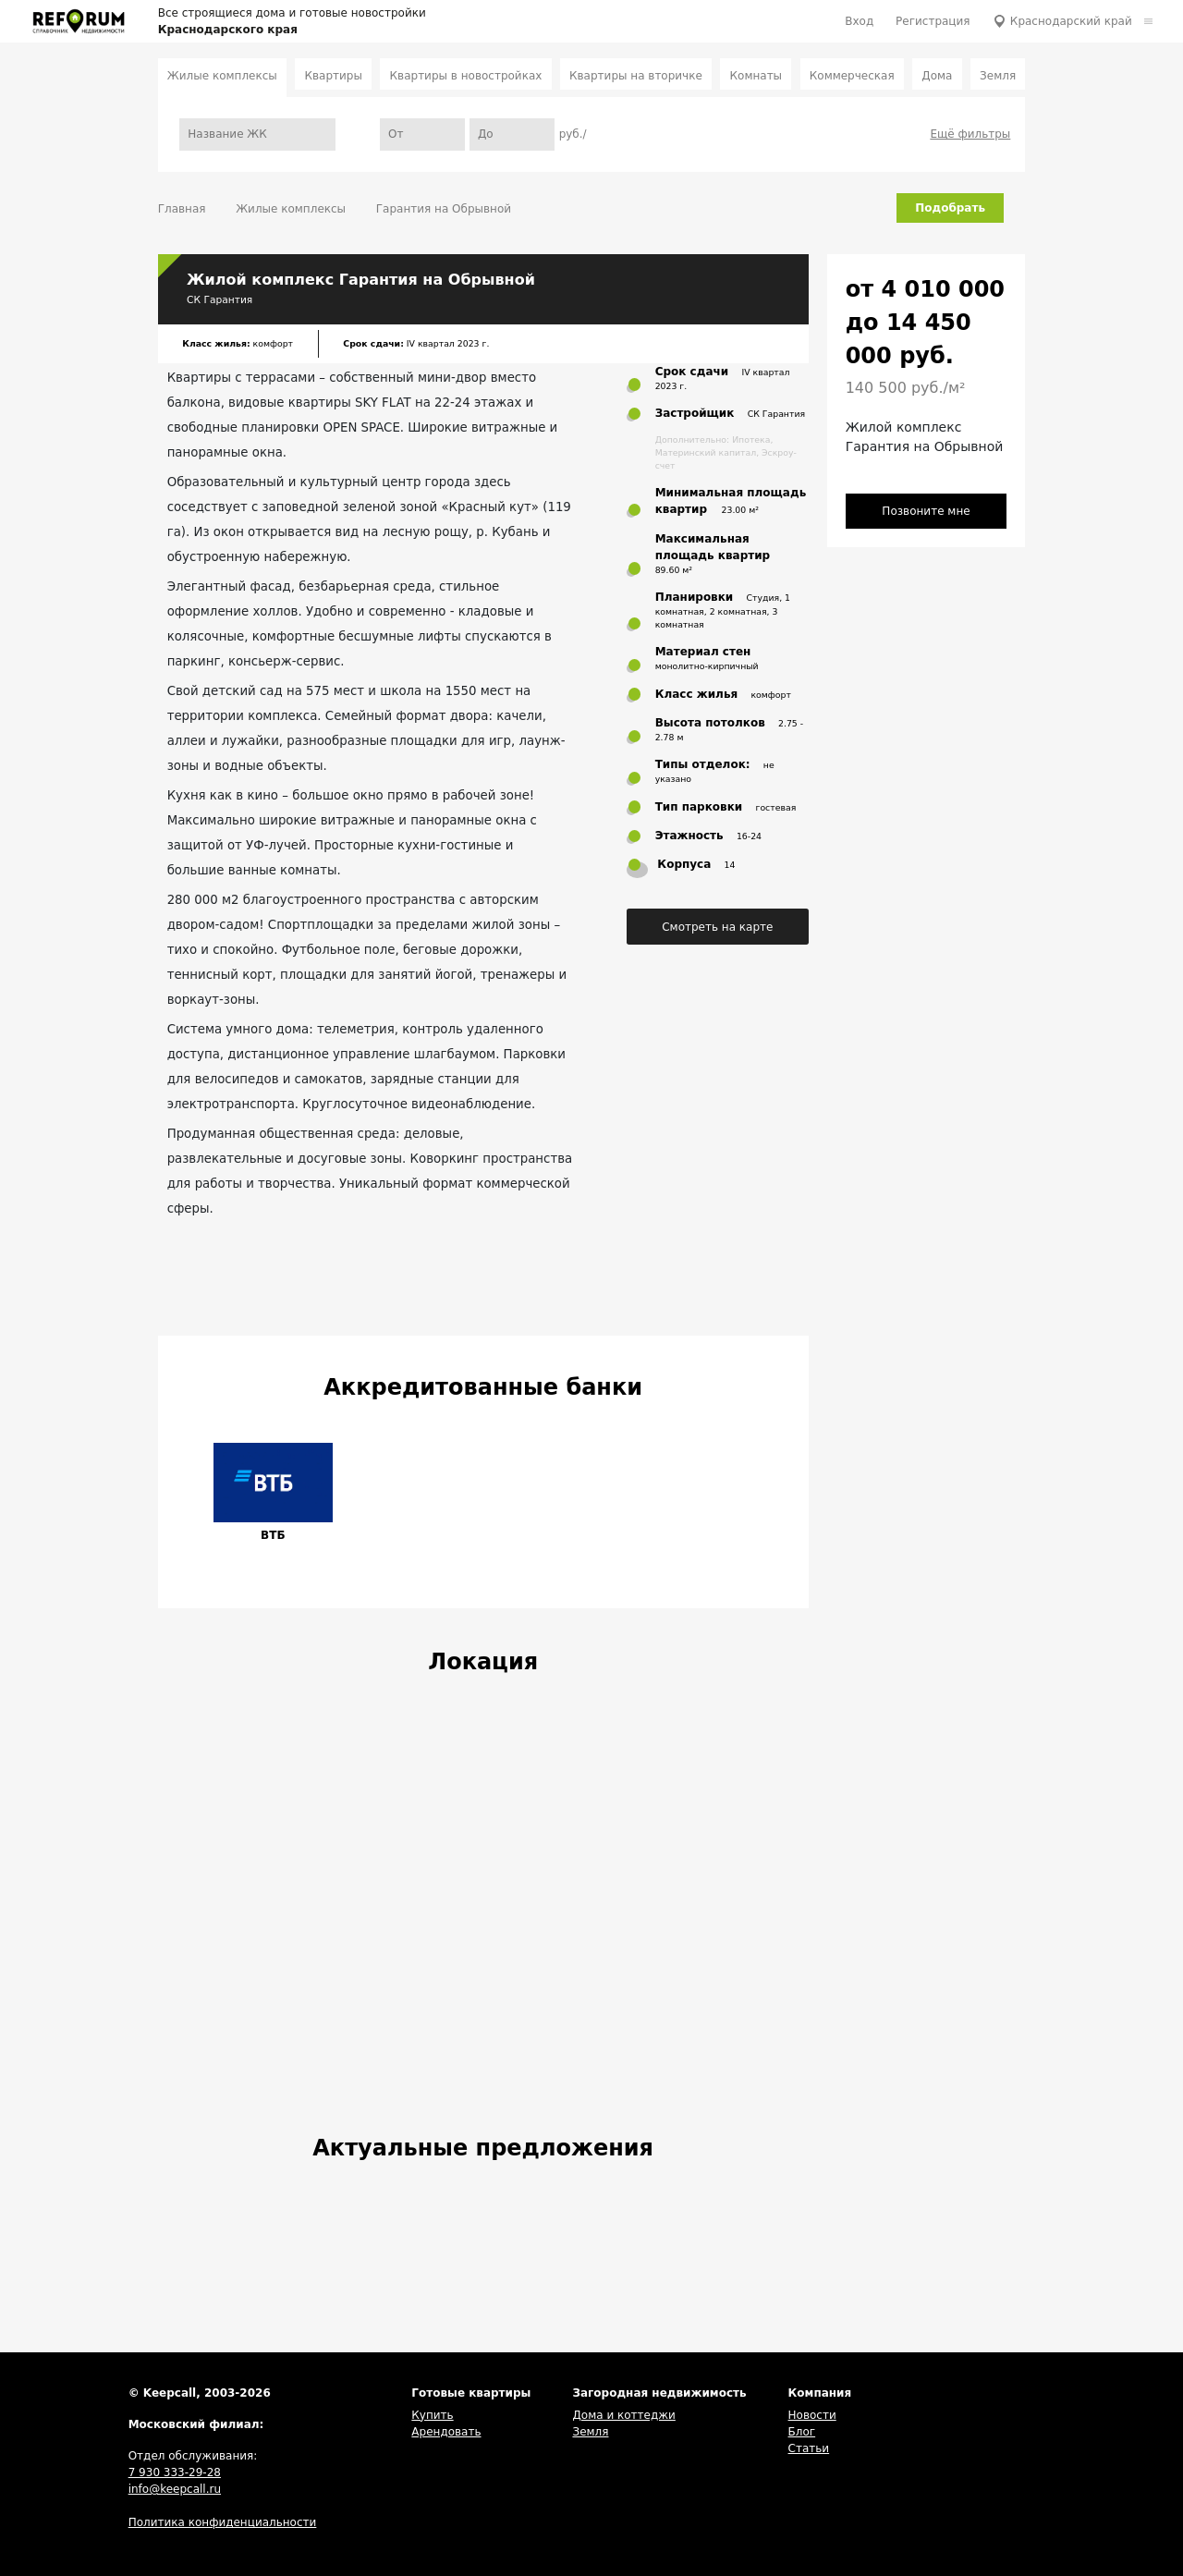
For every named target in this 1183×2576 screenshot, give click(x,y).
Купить (432, 2415)
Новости (812, 2415)
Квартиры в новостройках (466, 75)
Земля (998, 75)
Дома (936, 75)
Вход (859, 21)
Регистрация (933, 21)
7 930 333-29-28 (174, 2472)
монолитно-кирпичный (707, 666)
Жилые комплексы (222, 75)
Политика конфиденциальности (222, 2522)
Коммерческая (852, 75)
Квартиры (332, 75)
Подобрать (950, 207)
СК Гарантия (219, 300)
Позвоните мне (926, 511)
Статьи (809, 2448)
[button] (185, 1495)
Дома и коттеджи (623, 2415)
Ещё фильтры (970, 134)
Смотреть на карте (717, 927)
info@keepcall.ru (174, 2489)
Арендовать (446, 2431)
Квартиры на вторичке (635, 75)
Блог (802, 2431)
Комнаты (756, 75)
